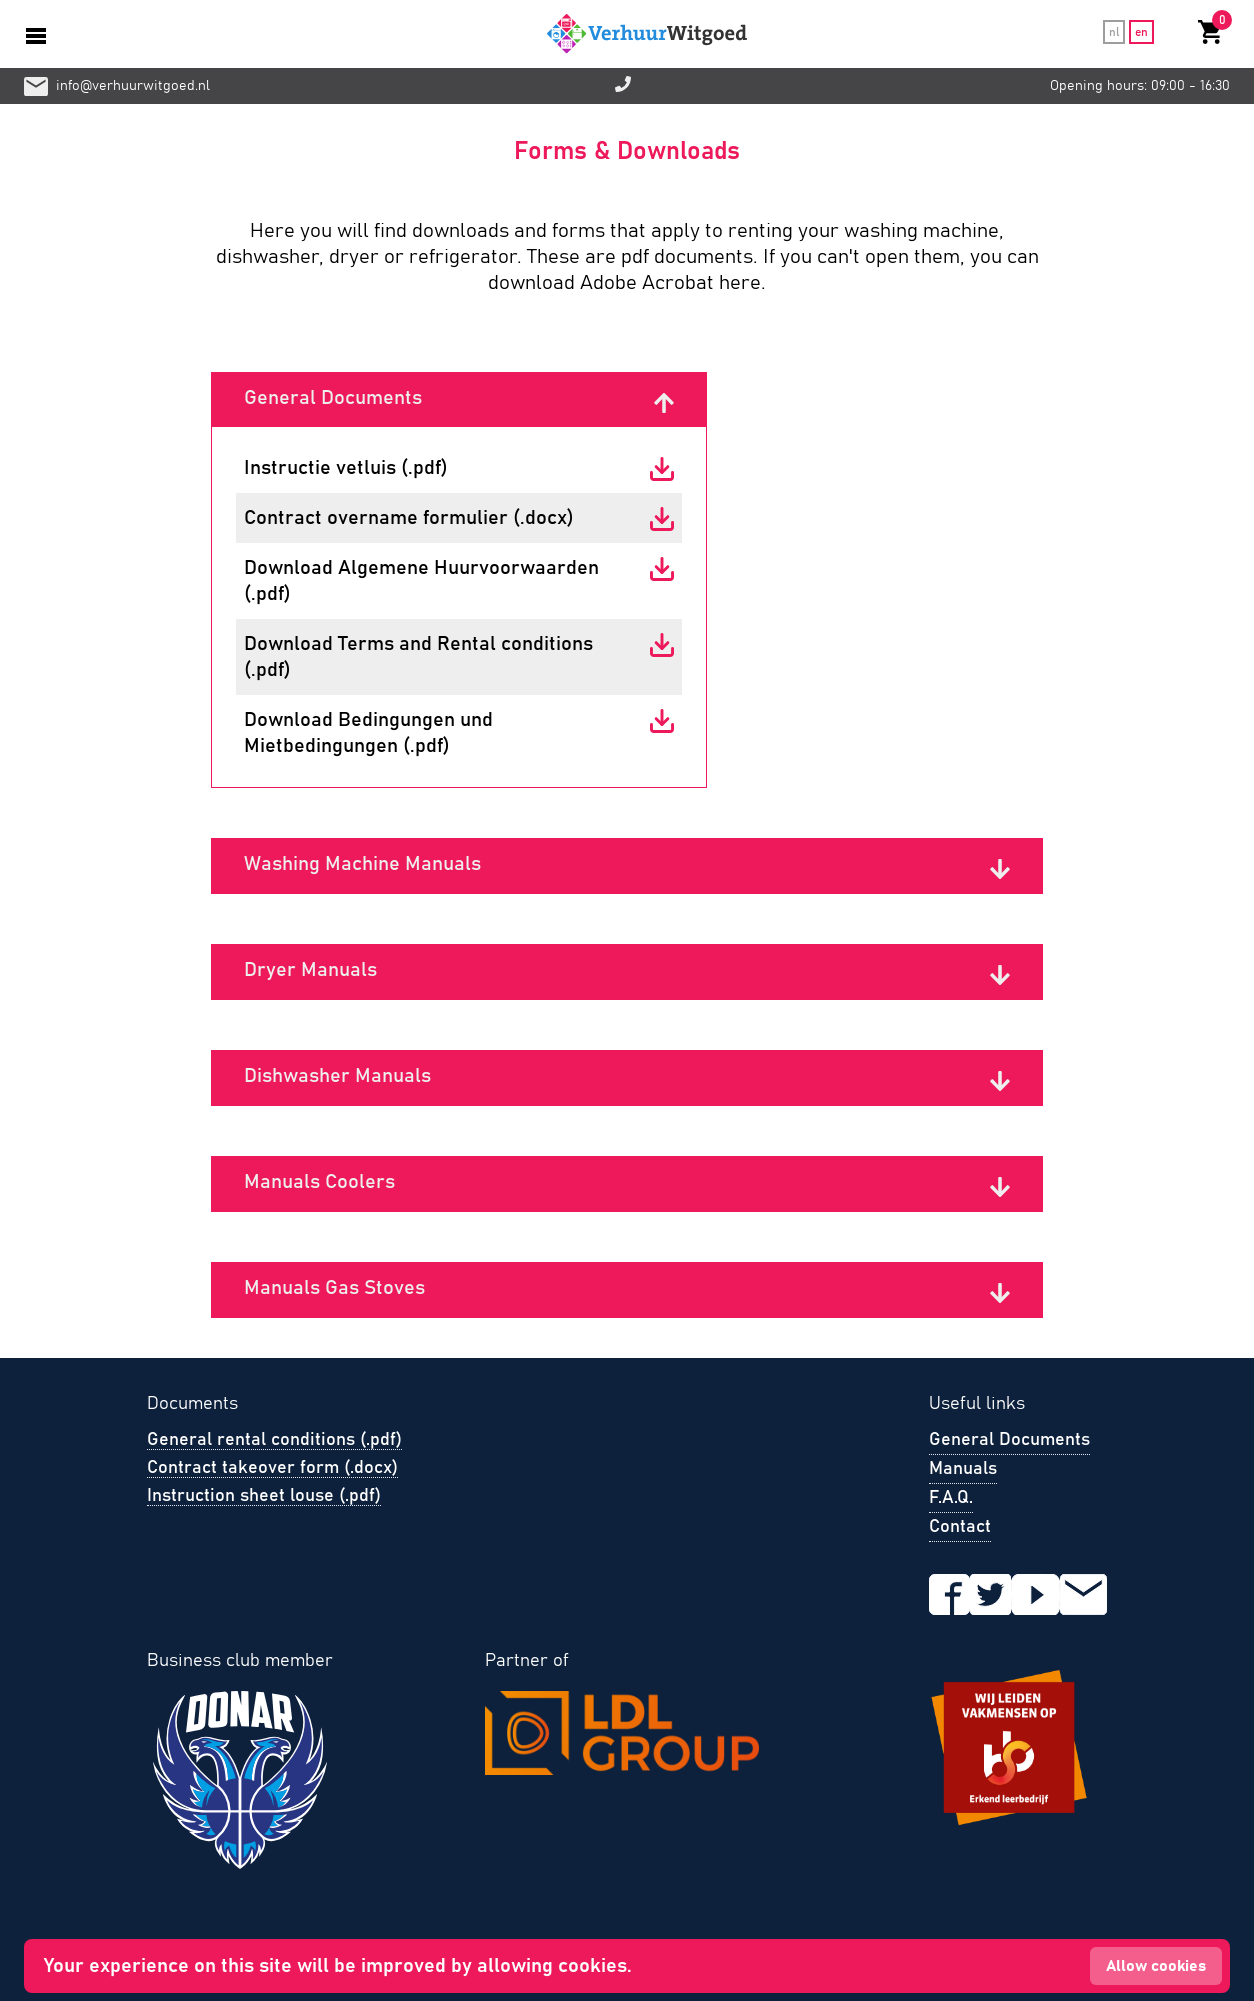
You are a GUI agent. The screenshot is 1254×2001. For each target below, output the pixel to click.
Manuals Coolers (319, 1182)
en (1141, 32)
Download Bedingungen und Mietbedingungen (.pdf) (368, 733)
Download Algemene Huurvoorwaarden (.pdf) (421, 581)
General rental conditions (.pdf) (274, 1440)
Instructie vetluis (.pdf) (346, 468)
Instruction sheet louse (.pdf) (264, 1496)
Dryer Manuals (310, 970)
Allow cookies (1156, 1966)
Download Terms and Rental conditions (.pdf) (418, 657)
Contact (960, 1527)
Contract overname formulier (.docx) (409, 518)
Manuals (963, 1469)
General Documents (333, 398)
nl (1114, 32)
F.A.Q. (951, 1498)
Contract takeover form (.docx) (272, 1468)
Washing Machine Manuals (362, 864)
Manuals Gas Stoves (334, 1288)
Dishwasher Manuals (337, 1076)
